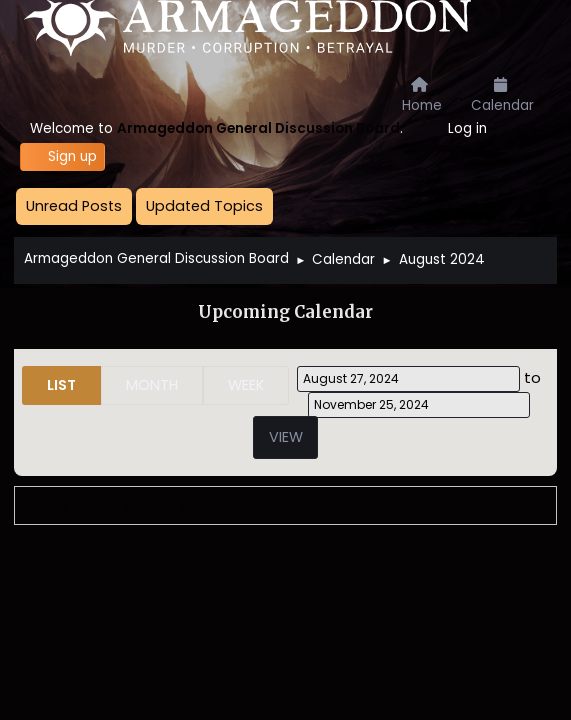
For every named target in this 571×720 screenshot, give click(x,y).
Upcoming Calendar (285, 312)
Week (246, 385)
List (61, 385)
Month (152, 385)
